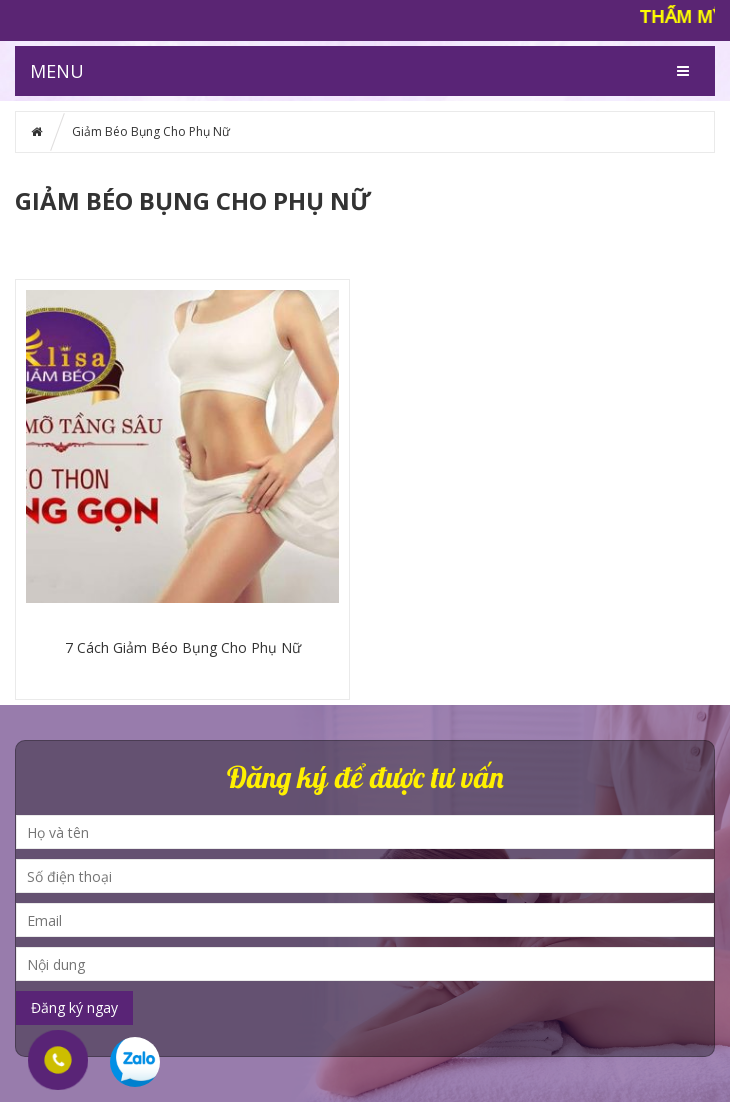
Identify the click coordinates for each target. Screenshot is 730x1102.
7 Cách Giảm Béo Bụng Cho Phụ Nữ (183, 647)
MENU (57, 71)
